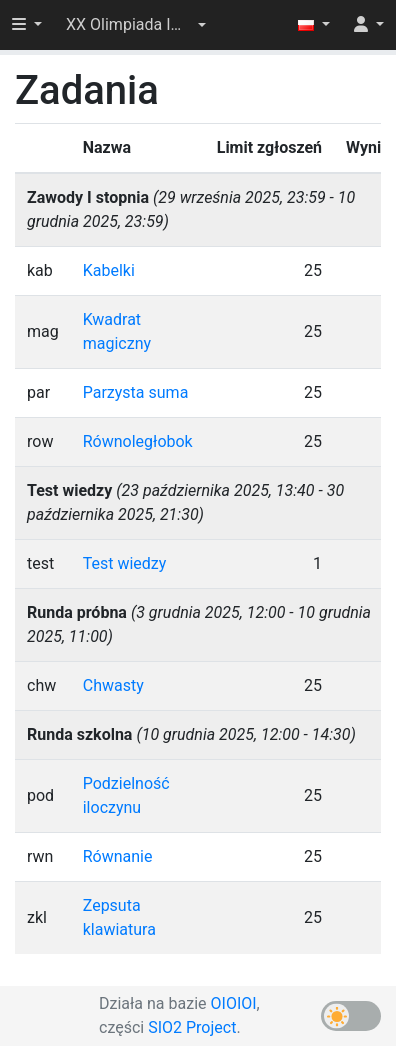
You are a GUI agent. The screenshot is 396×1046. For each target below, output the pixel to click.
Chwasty (113, 685)
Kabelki (109, 270)
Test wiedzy (125, 563)
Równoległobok (138, 441)
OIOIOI (234, 1003)
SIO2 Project (192, 1027)
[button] (136, 25)
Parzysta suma (136, 392)
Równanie (118, 856)
